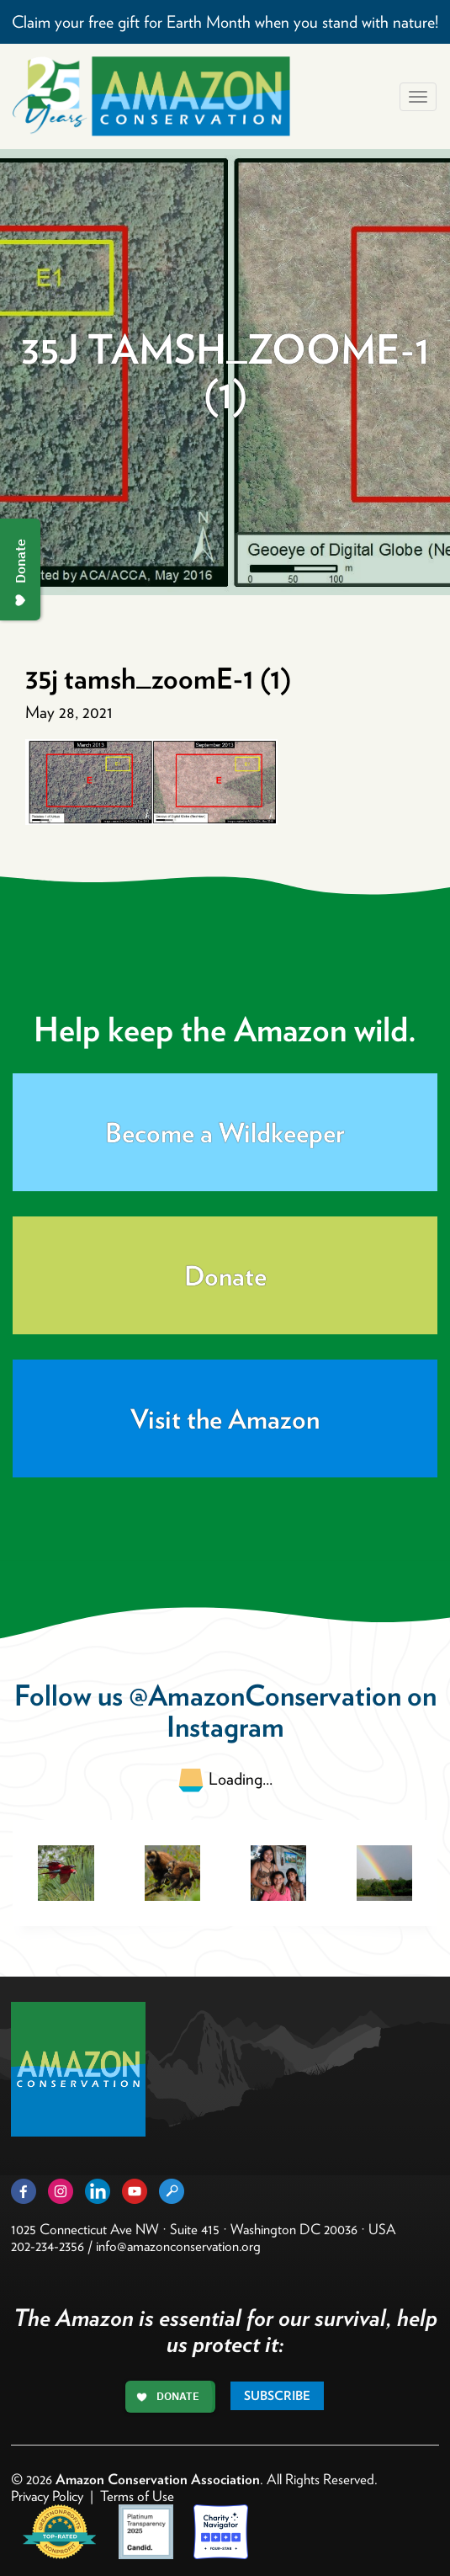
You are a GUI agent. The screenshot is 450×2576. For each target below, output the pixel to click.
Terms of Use (137, 2496)
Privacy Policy (47, 2496)
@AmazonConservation (265, 1695)
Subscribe (277, 2395)
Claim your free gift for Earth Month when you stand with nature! (225, 22)
